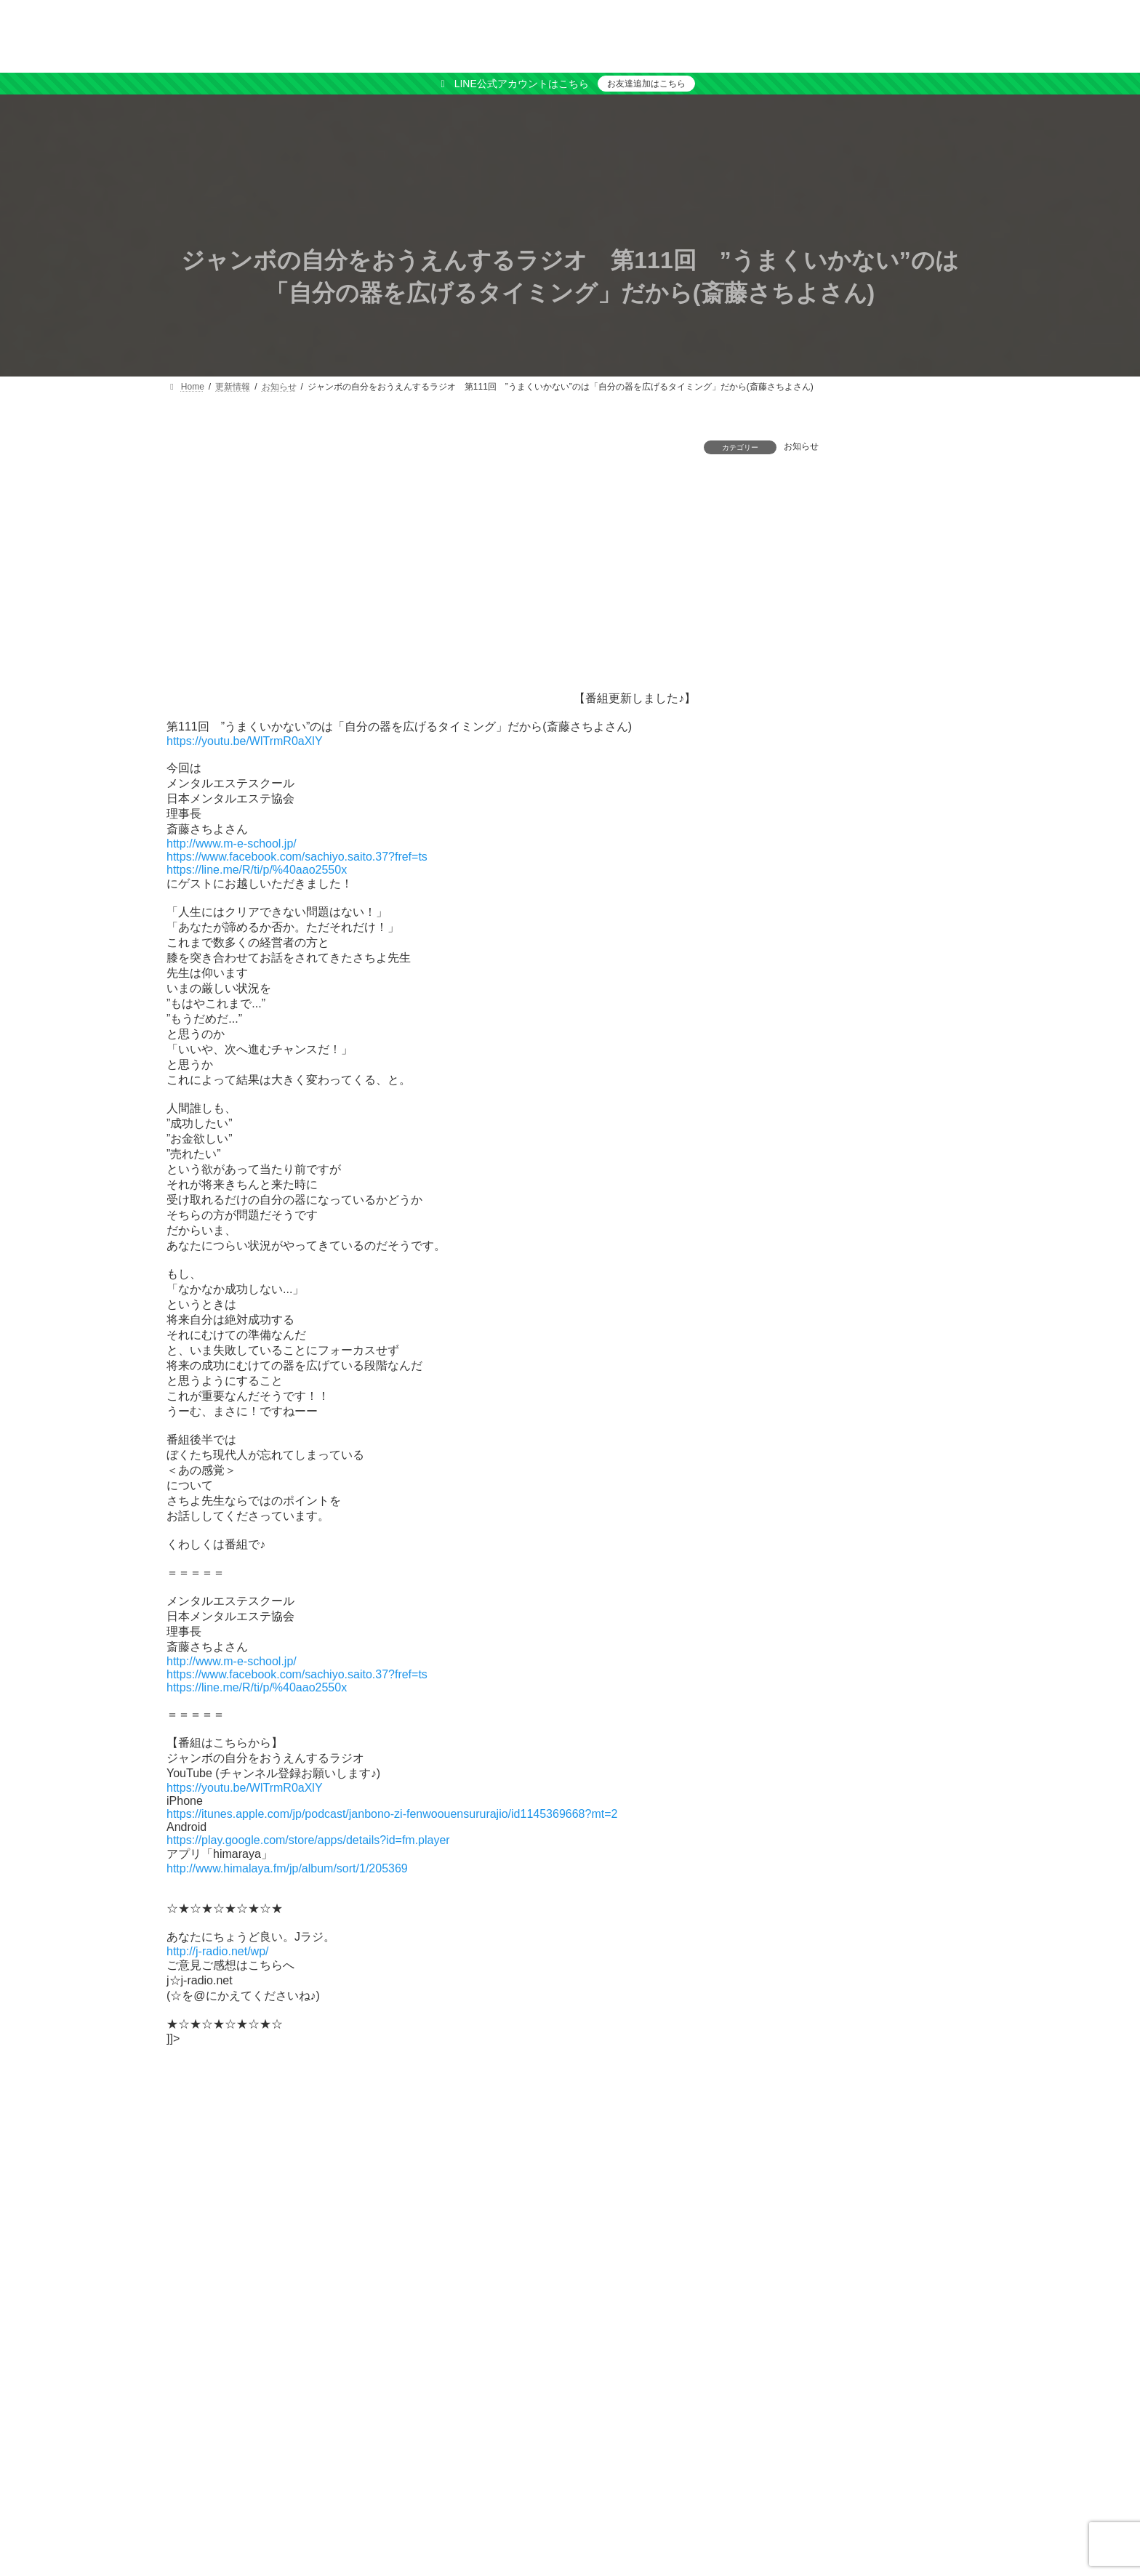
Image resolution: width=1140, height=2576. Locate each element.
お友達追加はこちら (646, 84)
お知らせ (801, 446)
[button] (1028, 2377)
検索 (1103, 2271)
